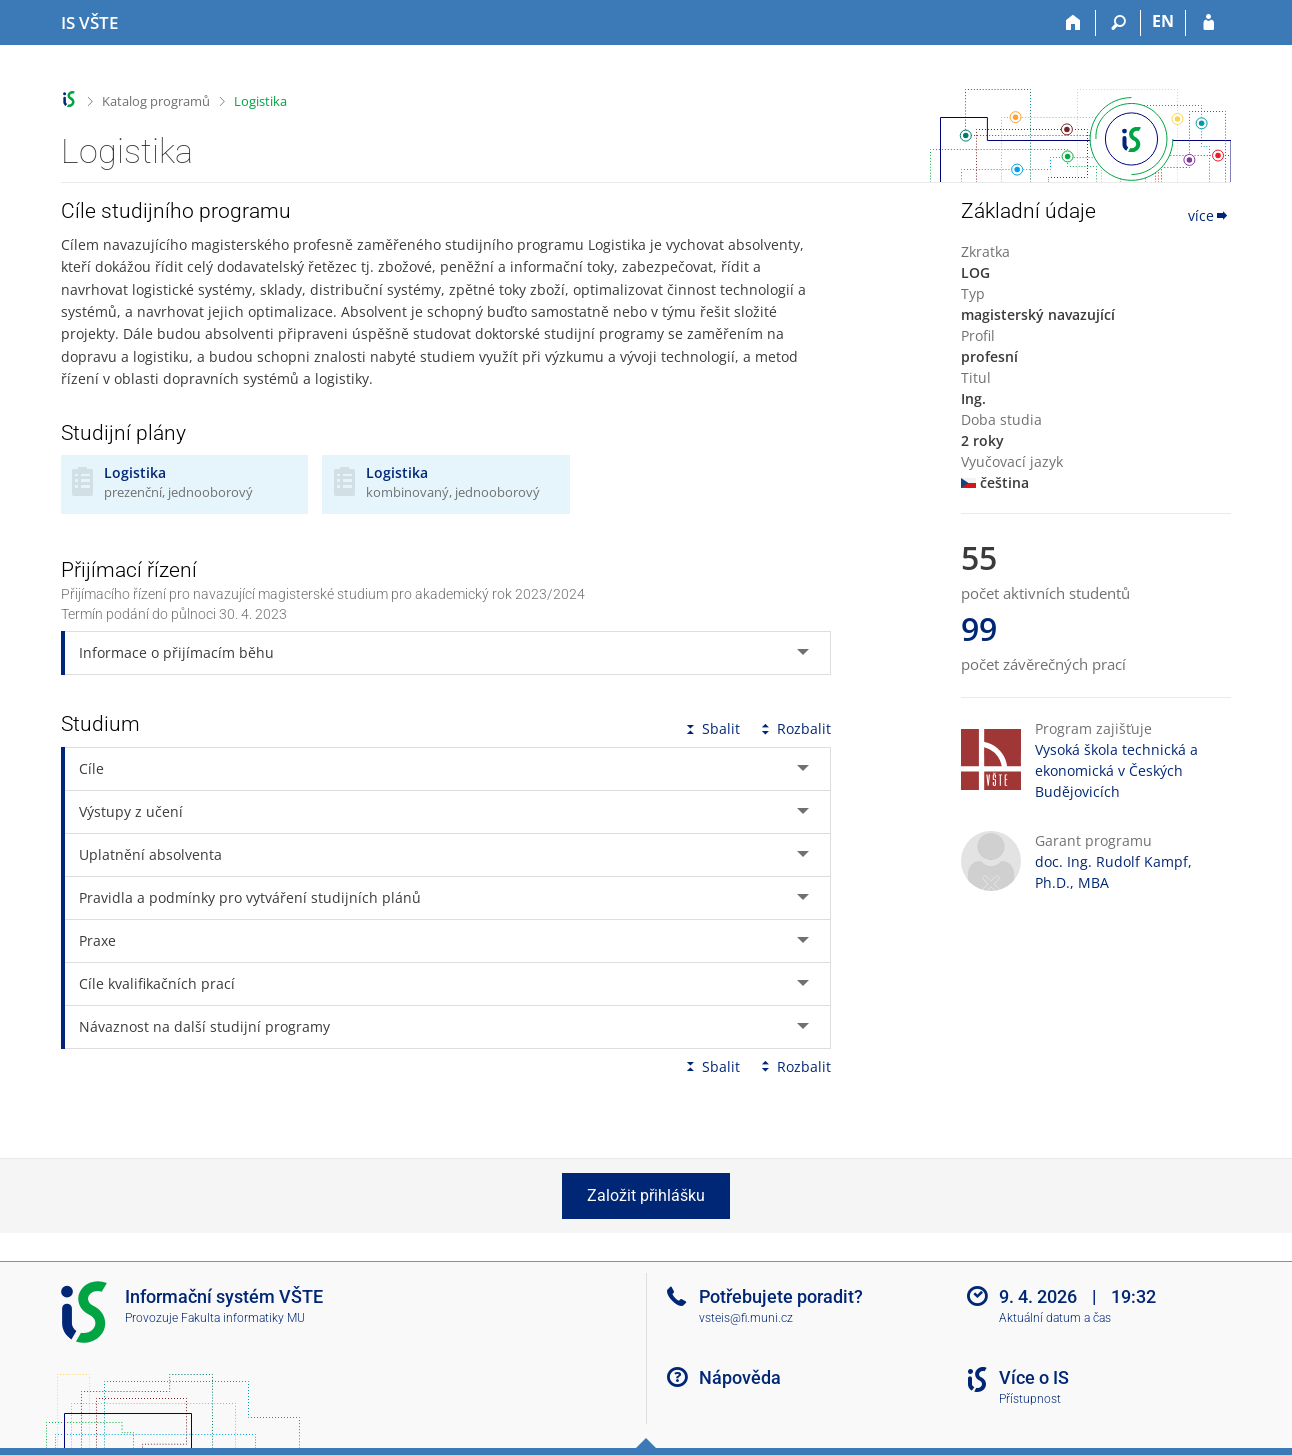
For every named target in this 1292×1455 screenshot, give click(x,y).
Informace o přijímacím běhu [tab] (176, 652)
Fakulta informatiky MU (243, 1318)
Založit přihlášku (646, 1195)
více (1209, 215)
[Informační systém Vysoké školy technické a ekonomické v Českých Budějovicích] (89, 23)
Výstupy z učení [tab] (131, 811)
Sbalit (711, 728)
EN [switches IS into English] (1163, 21)
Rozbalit (794, 728)
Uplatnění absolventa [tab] (150, 854)
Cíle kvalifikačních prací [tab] (157, 983)
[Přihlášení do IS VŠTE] (1208, 23)
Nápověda (740, 1377)
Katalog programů (156, 101)
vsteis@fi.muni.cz (746, 1318)
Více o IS (1034, 1377)
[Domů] (1073, 23)
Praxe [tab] (97, 940)
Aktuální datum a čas (1055, 1318)
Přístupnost (1030, 1399)
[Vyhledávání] (1118, 23)
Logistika (260, 101)
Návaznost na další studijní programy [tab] (204, 1026)
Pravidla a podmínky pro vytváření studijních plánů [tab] (250, 897)
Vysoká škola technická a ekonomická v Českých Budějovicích (1116, 770)
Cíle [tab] (91, 768)
